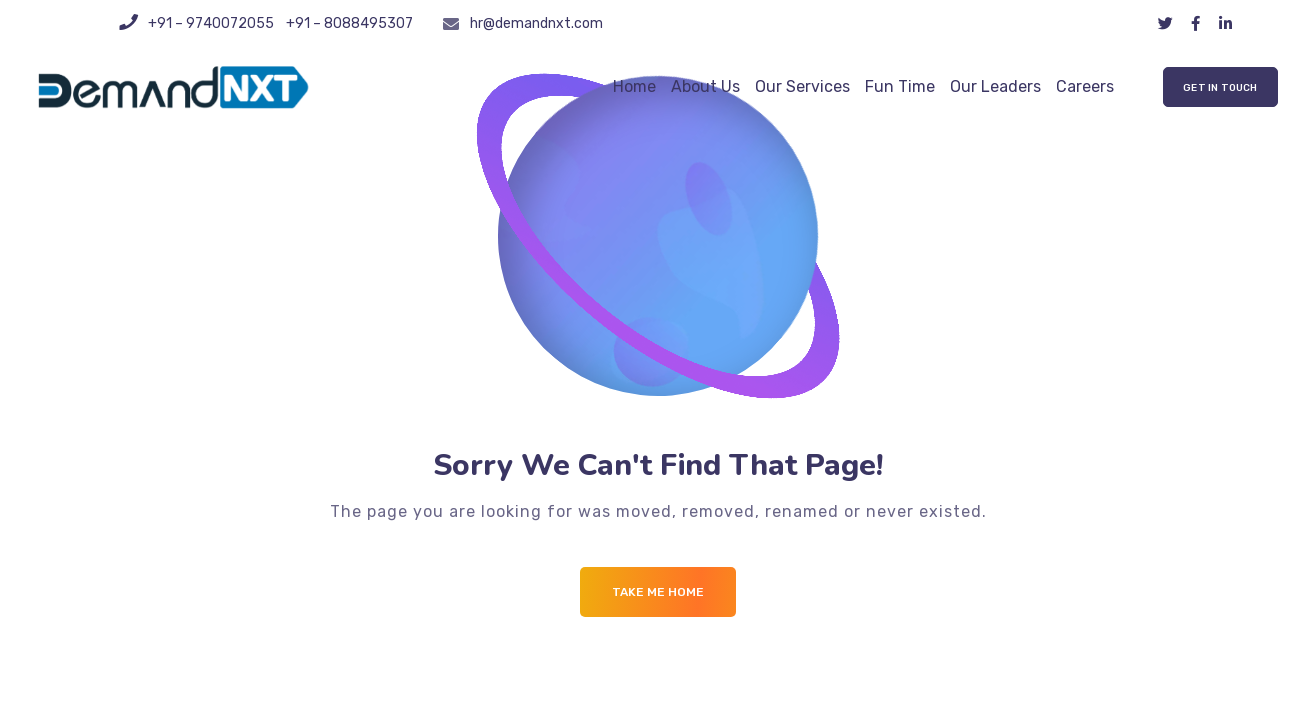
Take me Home (658, 592)
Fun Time (900, 86)
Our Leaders (995, 86)
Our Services (802, 86)
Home (634, 86)
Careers (1085, 86)
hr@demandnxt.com (536, 23)
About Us (705, 86)
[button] (1220, 87)
